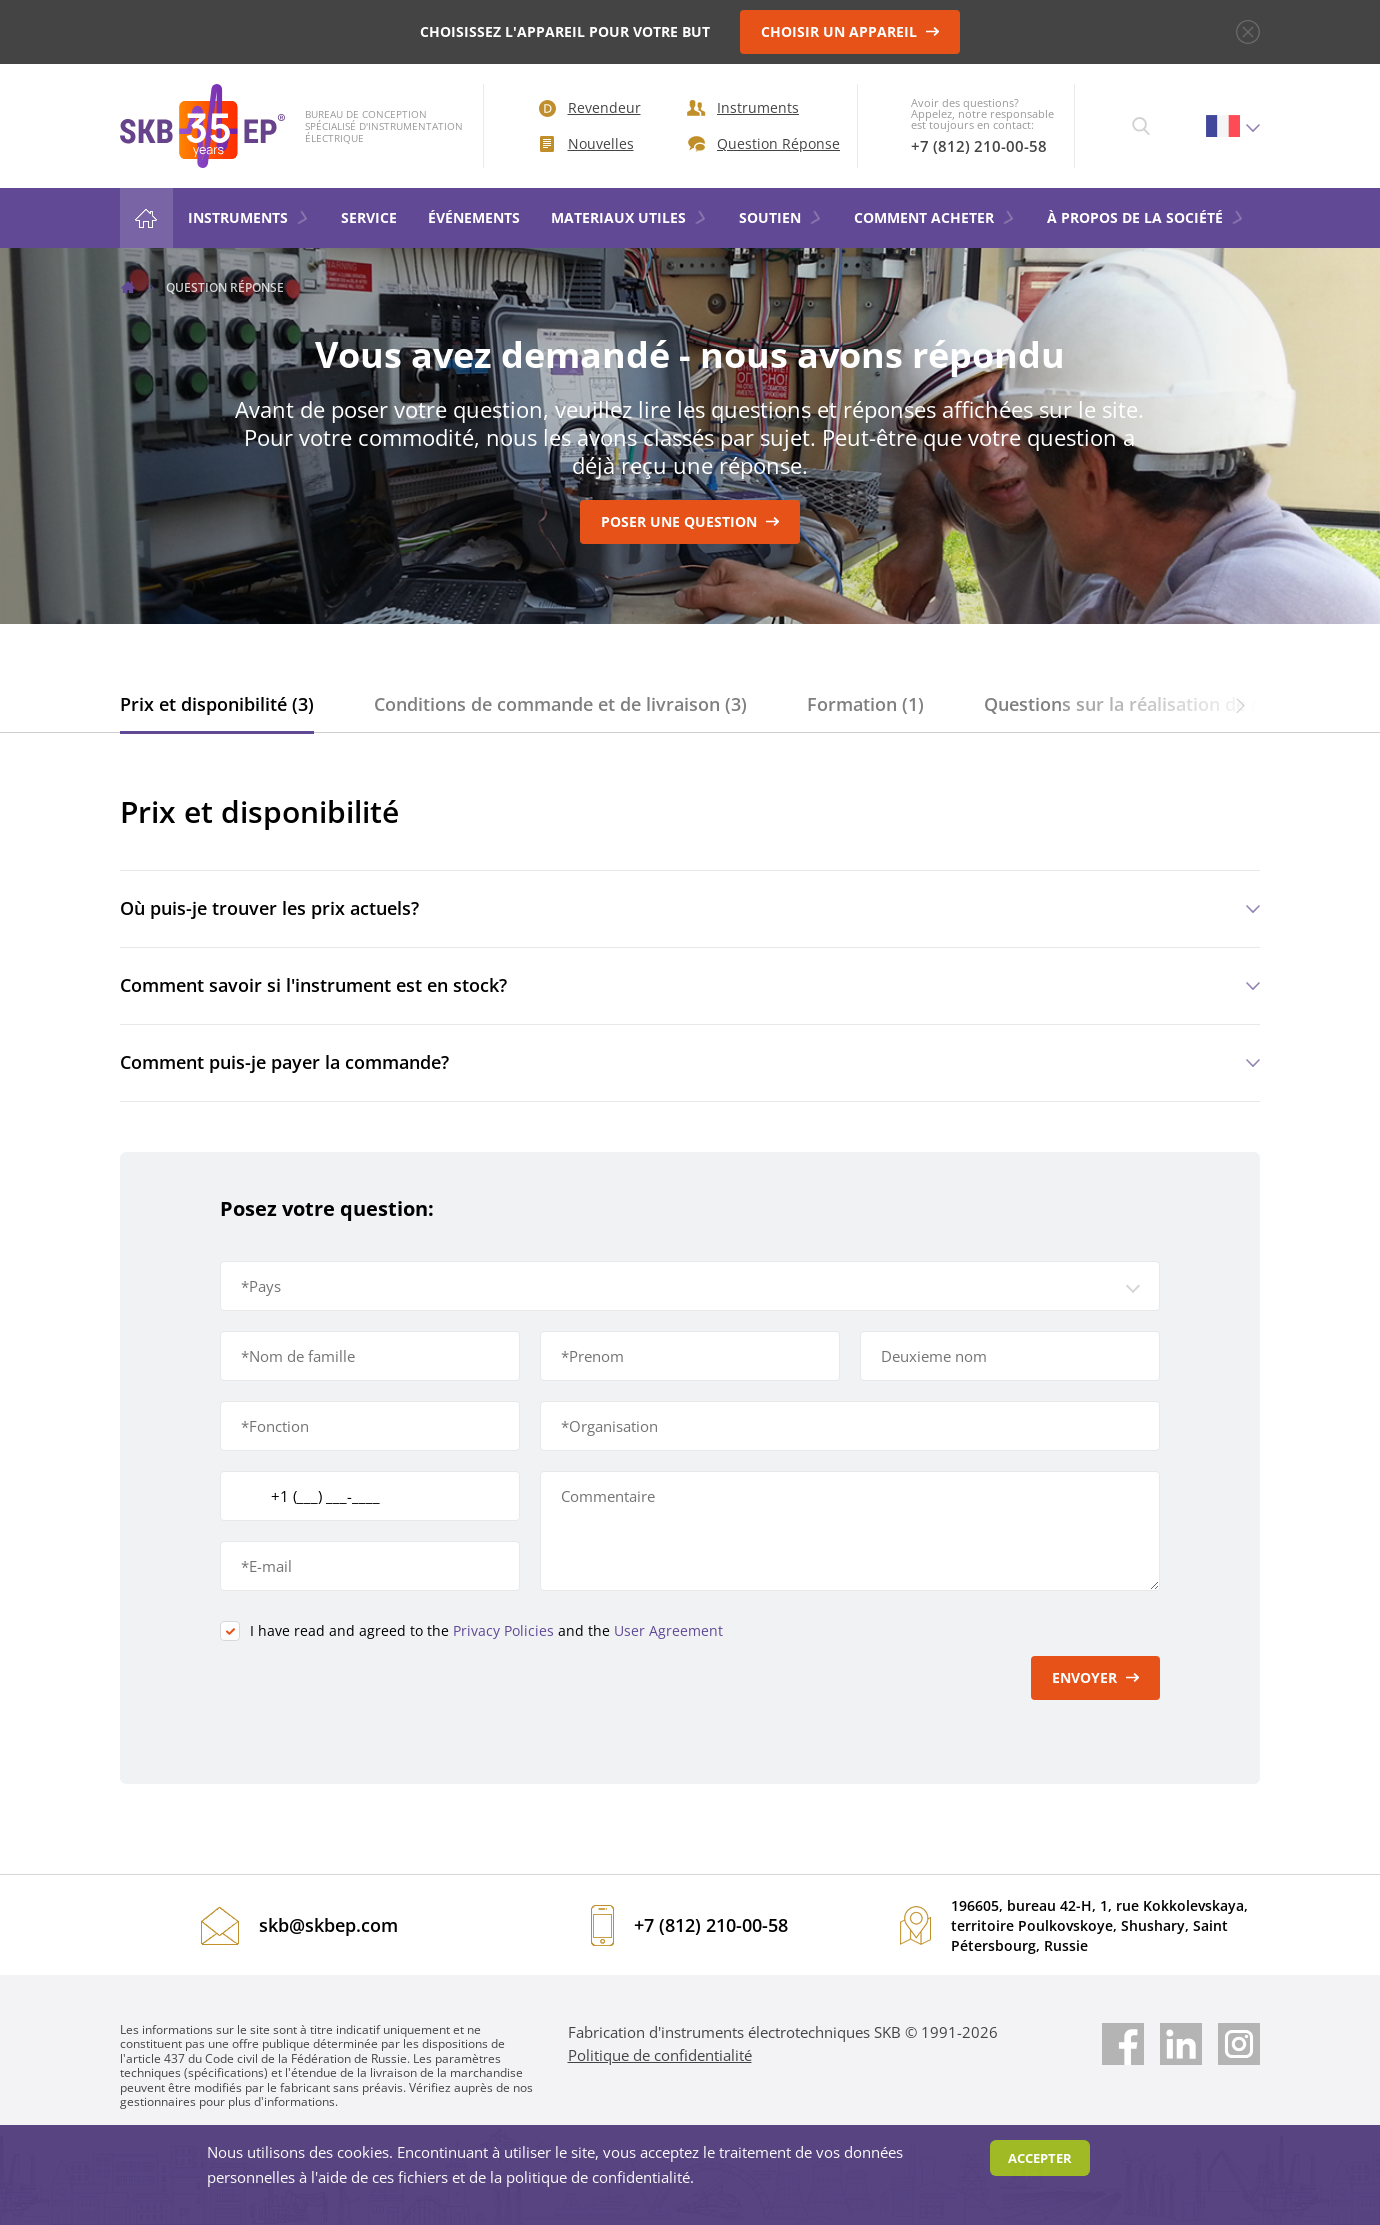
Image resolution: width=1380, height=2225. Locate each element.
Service (369, 217)
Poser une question (690, 521)
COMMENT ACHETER (935, 217)
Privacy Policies (503, 1630)
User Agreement (668, 1630)
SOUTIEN (781, 217)
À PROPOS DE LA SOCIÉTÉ (1146, 217)
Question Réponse (757, 143)
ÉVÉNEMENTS (474, 217)
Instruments (743, 107)
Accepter (1040, 2158)
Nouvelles (587, 143)
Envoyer (1096, 1677)
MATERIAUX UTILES (629, 217)
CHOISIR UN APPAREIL (850, 31)
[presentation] (372, 1695)
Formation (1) (865, 704)
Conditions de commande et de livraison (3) (560, 704)
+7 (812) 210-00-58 (979, 146)
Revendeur (590, 107)
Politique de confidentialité (660, 2055)
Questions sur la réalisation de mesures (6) (1168, 704)
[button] (1240, 704)
